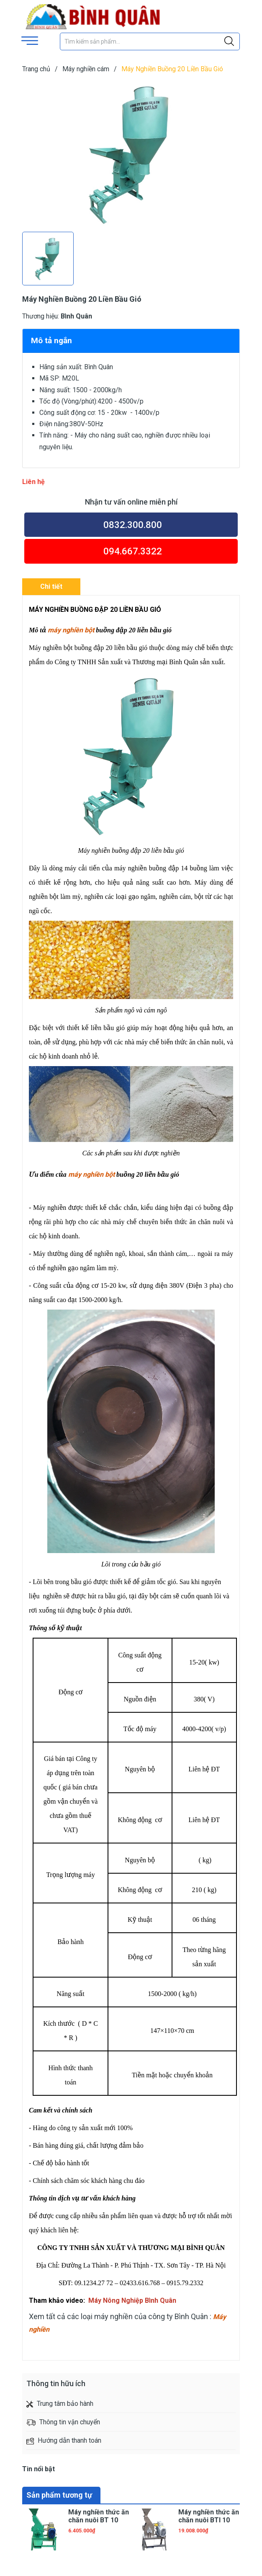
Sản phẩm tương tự (59, 2495)
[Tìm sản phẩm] (149, 41)
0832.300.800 (132, 524)
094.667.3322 (132, 551)
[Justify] (229, 41)
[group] (131, 154)
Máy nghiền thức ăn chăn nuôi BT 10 (98, 2516)
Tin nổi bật (38, 2469)
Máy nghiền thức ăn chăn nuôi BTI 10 (208, 2516)
